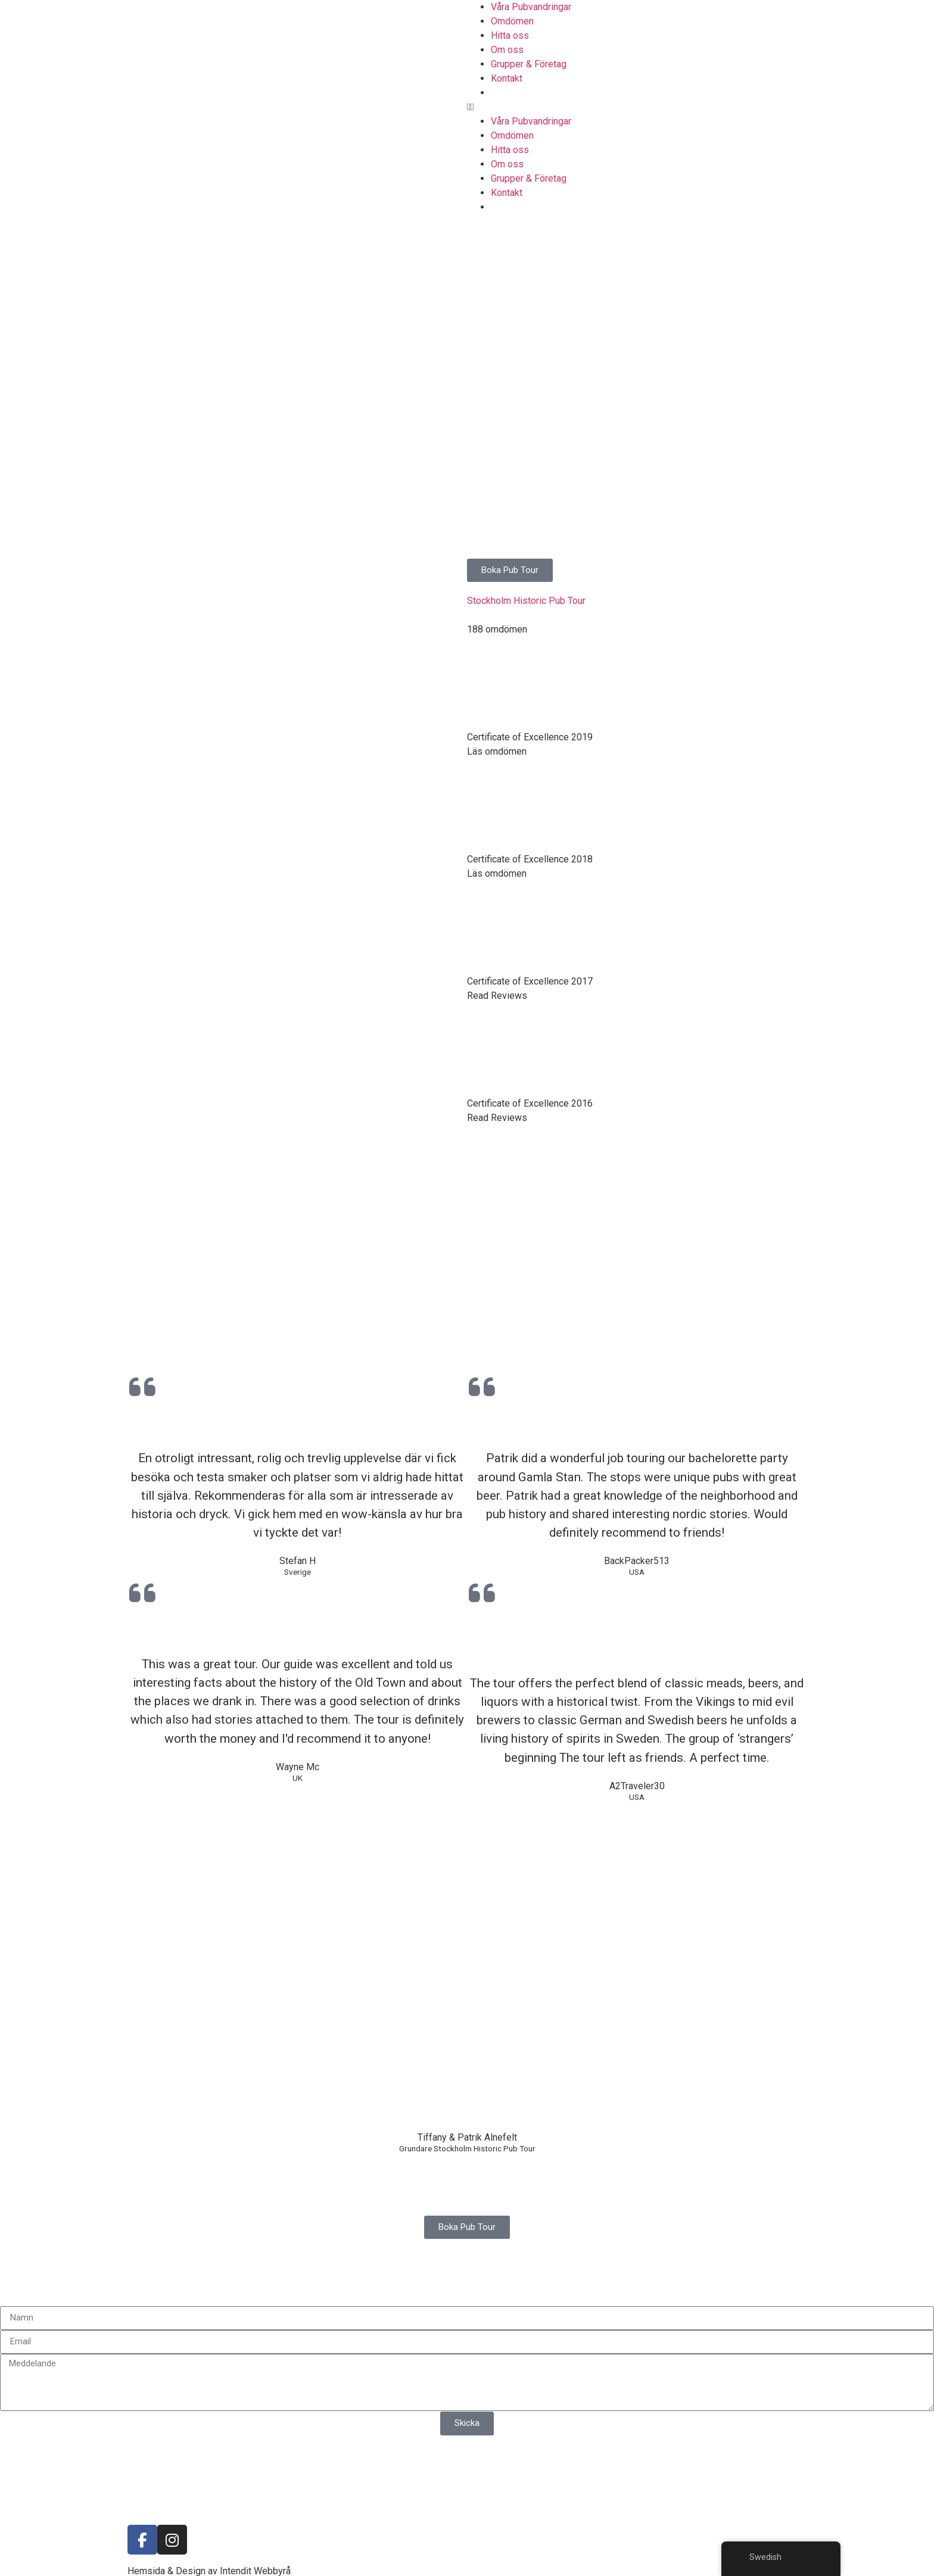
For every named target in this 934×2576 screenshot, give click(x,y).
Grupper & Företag (528, 64)
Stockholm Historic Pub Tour (526, 600)
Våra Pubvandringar (531, 7)
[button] (700, 107)
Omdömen (512, 21)
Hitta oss (510, 35)
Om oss (507, 49)
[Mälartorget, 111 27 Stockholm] (233, 1892)
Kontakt (506, 78)
